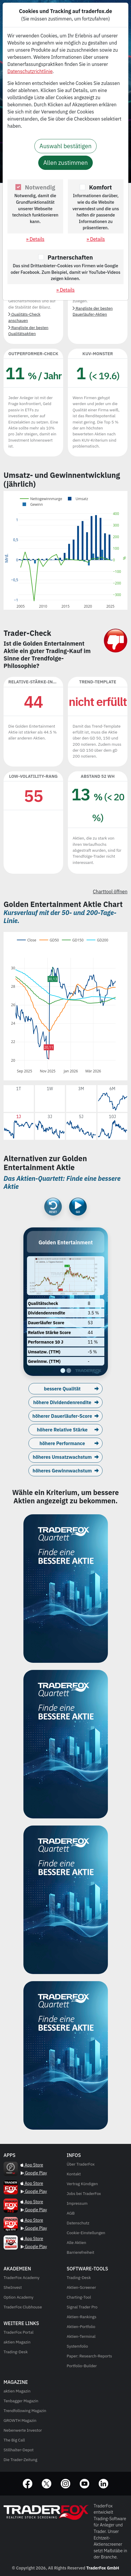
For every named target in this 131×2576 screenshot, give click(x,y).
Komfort (100, 187)
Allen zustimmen (65, 163)
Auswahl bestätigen (65, 146)
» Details (35, 239)
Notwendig (40, 187)
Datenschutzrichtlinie (29, 71)
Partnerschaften (70, 257)
